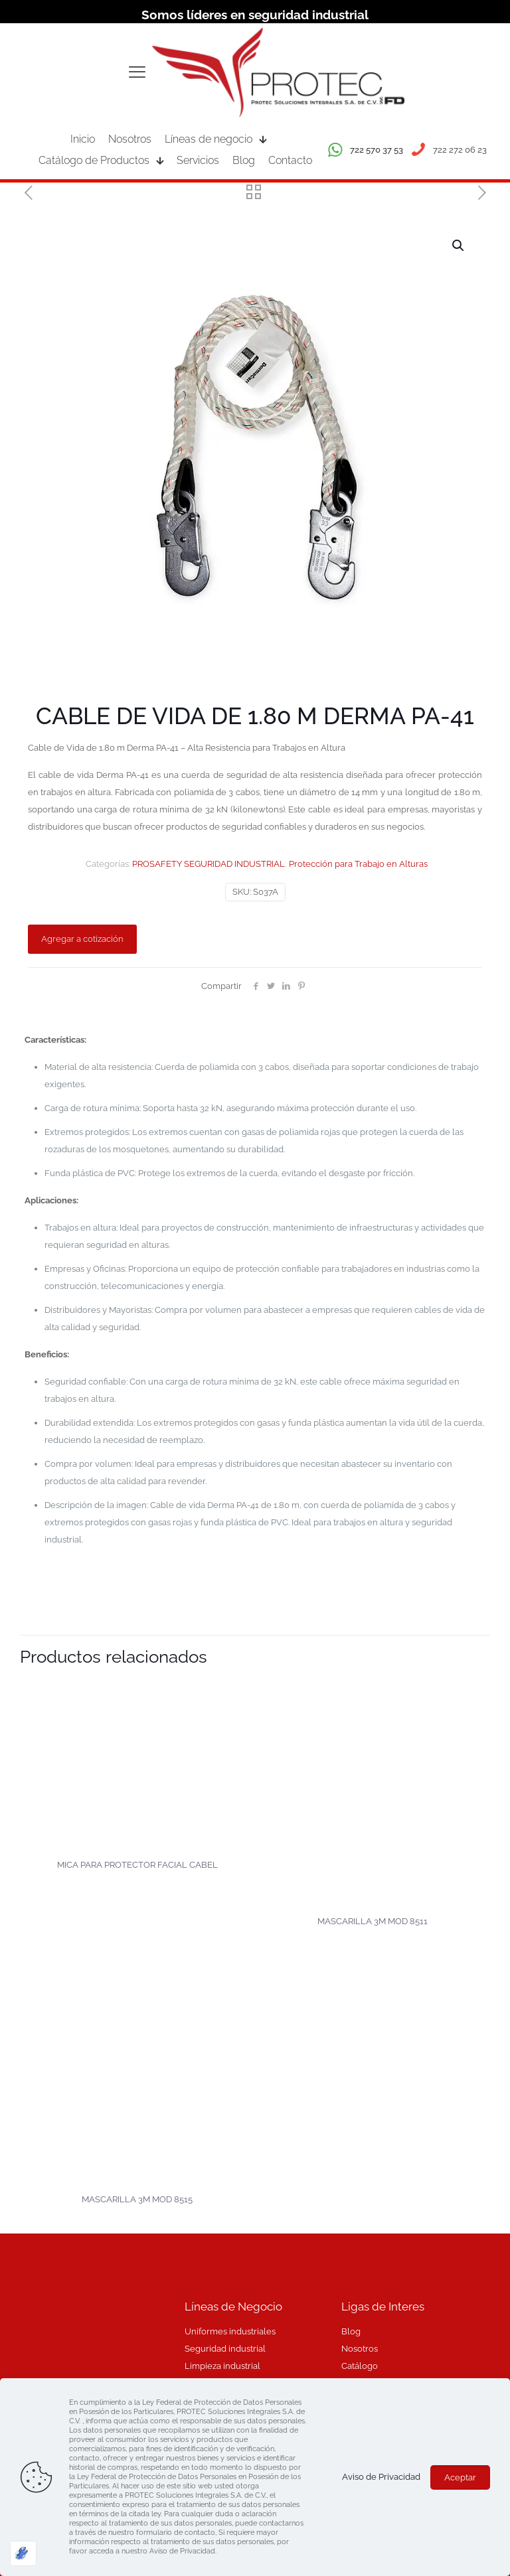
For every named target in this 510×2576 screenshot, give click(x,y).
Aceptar (460, 2477)
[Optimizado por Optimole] (23, 2553)
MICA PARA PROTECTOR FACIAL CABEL (137, 1865)
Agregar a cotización (82, 939)
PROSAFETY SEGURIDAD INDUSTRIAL (208, 864)
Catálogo (359, 2366)
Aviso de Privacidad (381, 2477)
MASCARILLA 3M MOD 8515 (137, 2199)
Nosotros (359, 2349)
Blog (351, 2331)
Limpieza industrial (222, 2366)
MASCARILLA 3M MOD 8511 (372, 1921)
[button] (459, 245)
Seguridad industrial (225, 2349)
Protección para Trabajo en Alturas (358, 864)
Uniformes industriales (230, 2331)
